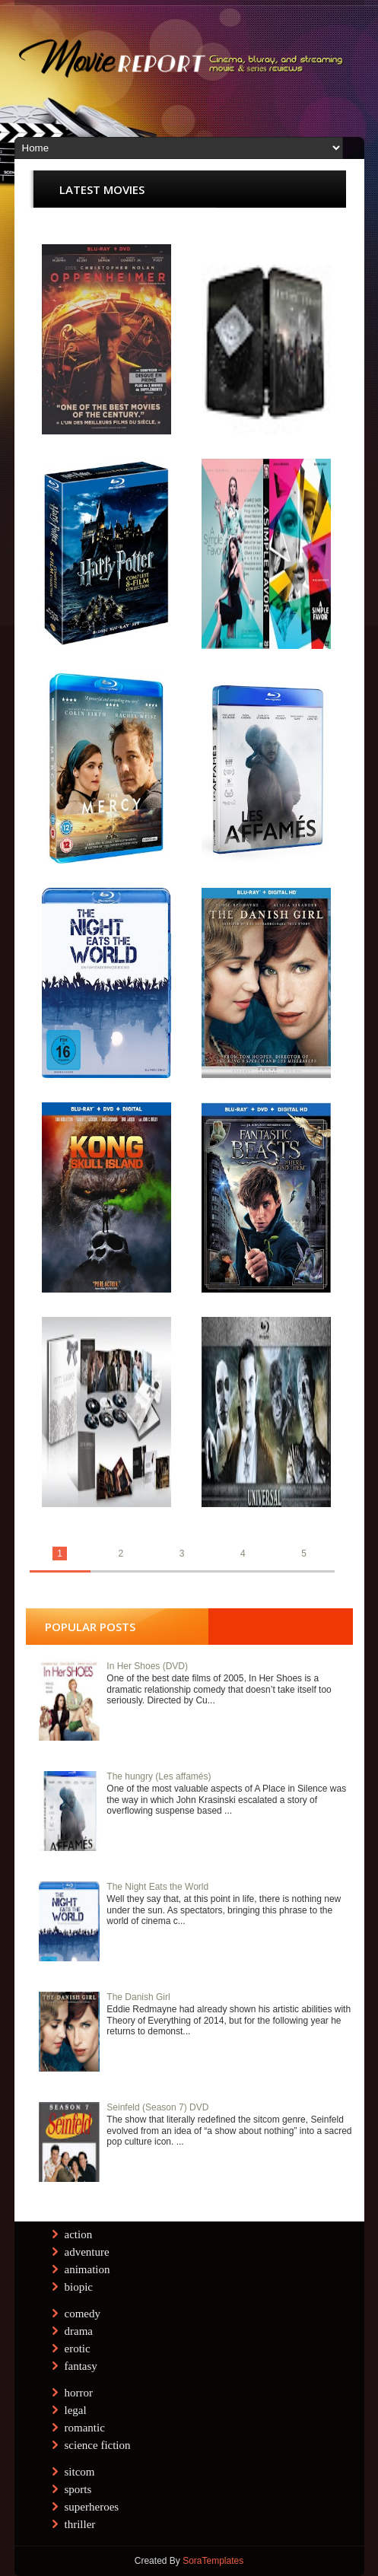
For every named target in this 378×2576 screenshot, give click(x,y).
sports (78, 2489)
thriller (80, 2524)
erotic (78, 2348)
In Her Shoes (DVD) (147, 1666)
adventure (87, 2252)
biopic (79, 2287)
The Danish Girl (138, 1997)
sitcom (80, 2472)
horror (79, 2393)
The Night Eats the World (157, 1886)
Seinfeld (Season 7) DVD (157, 2107)
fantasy (81, 2366)
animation (87, 2269)
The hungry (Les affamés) (158, 1776)
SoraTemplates (213, 2560)
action (79, 2234)
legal (76, 2410)
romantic (85, 2428)
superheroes (92, 2507)
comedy (82, 2313)
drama (79, 2331)
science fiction (98, 2445)
